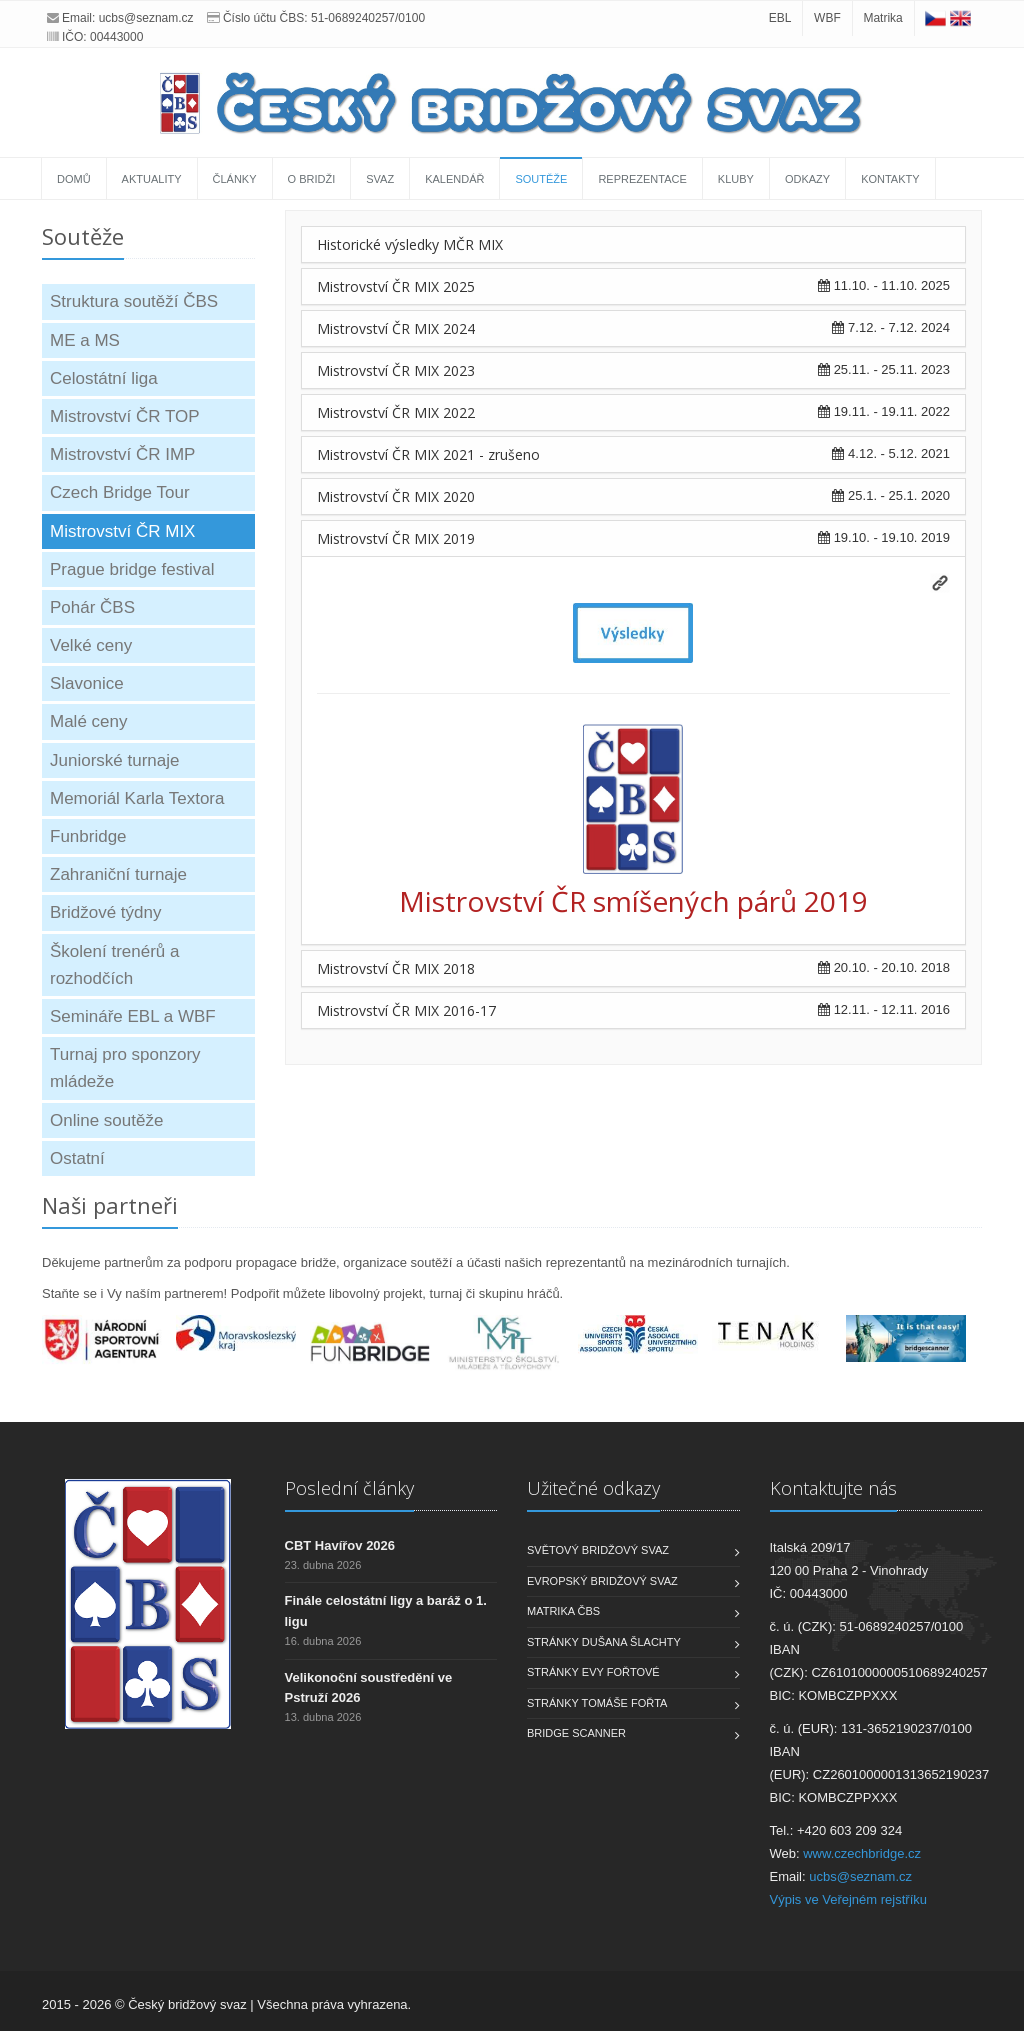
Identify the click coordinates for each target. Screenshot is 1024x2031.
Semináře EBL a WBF (133, 1016)
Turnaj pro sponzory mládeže (125, 1068)
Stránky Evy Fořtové (593, 1672)
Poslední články (349, 1488)
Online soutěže (106, 1120)
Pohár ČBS (92, 607)
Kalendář (454, 179)
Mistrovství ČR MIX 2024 (396, 328)
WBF (827, 18)
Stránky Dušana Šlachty (604, 1642)
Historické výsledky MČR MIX (410, 244)
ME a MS (85, 340)
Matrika (882, 18)
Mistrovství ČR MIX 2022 (396, 412)
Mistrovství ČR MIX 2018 (396, 968)
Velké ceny (91, 645)
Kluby (736, 179)
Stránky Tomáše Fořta (597, 1703)
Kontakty (890, 179)
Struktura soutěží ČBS (134, 301)
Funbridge (88, 836)
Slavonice (87, 683)
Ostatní (77, 1158)
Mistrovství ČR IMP (122, 454)
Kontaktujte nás (833, 1488)
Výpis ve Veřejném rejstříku (849, 1899)
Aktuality (152, 179)
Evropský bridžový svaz (602, 1581)
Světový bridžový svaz (598, 1550)
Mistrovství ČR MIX (122, 531)
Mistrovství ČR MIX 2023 (396, 370)
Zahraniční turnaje (118, 874)
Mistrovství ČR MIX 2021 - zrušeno (428, 454)
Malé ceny (88, 721)
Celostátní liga (104, 378)
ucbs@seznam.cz (146, 18)
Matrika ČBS (563, 1611)
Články (235, 179)
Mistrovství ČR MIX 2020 (396, 496)
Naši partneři (110, 1205)
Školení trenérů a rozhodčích (114, 965)
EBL (780, 18)
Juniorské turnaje (114, 760)
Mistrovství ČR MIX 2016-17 (406, 1010)
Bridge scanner (576, 1733)
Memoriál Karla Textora (137, 798)
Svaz (380, 179)
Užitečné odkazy (593, 1488)
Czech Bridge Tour (120, 492)
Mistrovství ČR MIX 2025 (396, 286)
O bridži (312, 179)
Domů (74, 179)
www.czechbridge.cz (862, 1853)
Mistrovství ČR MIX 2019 (396, 538)
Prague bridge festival (132, 569)
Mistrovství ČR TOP (125, 416)
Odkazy (807, 179)
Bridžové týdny (106, 912)
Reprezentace (642, 179)
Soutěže (541, 179)
